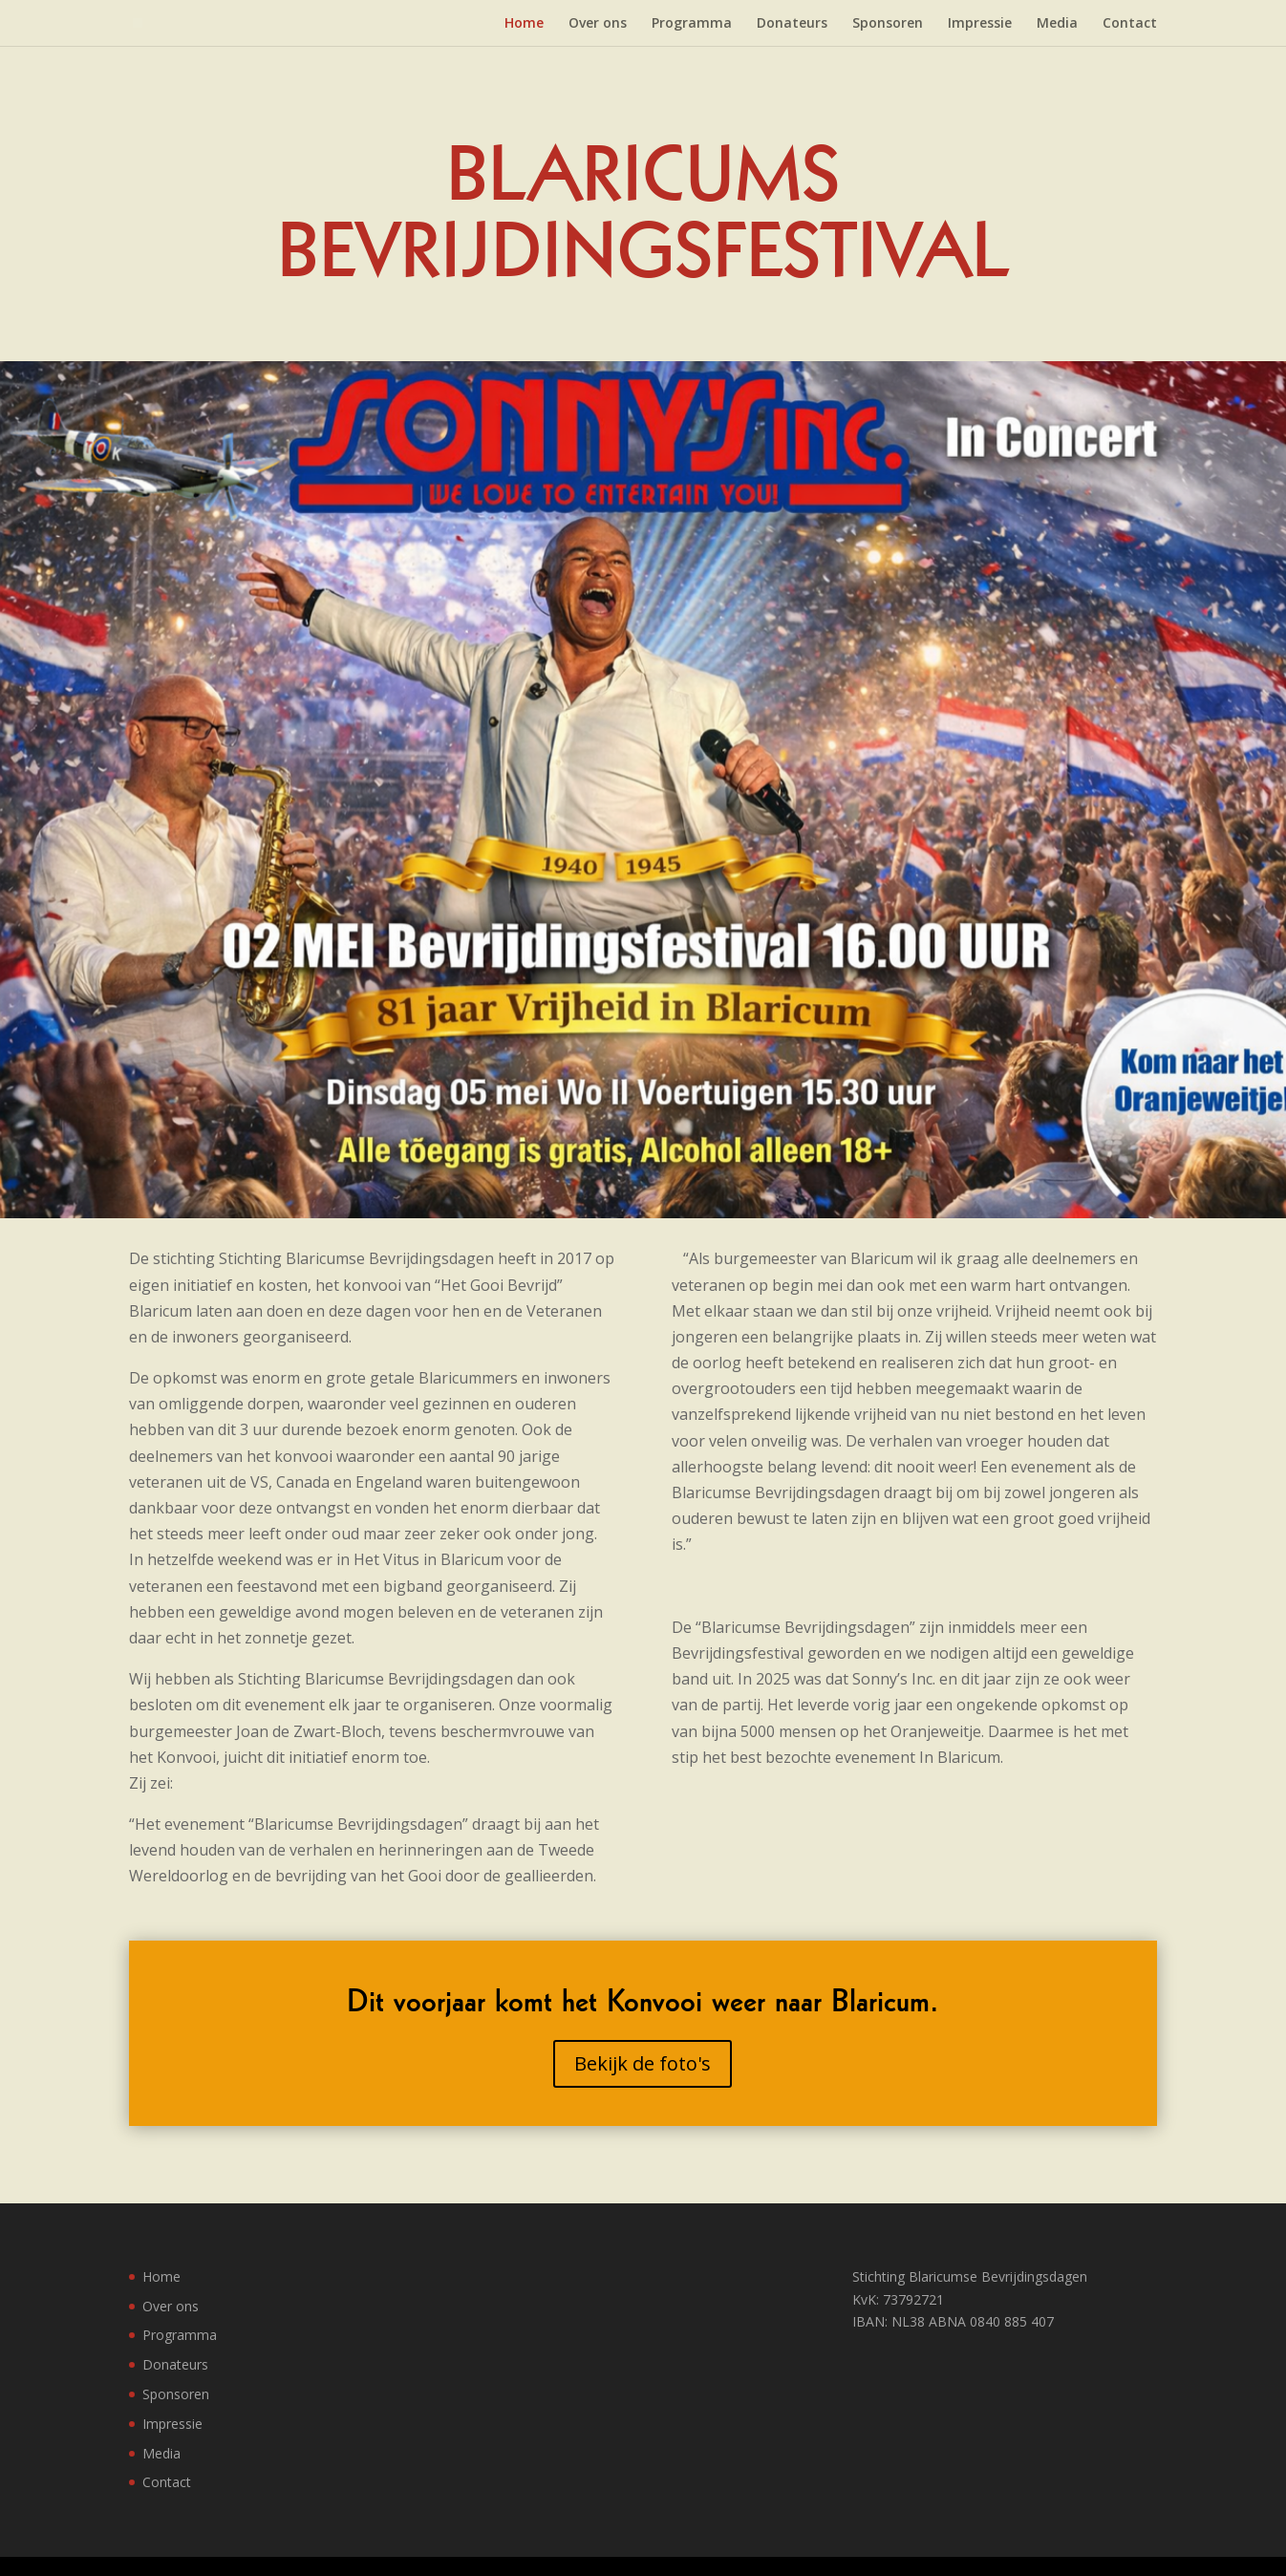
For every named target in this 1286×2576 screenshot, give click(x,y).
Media (1057, 24)
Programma (692, 24)
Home (524, 24)
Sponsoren (887, 24)
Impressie (980, 24)
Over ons (597, 24)
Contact (1130, 24)
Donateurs (792, 24)
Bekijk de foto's (642, 2063)
